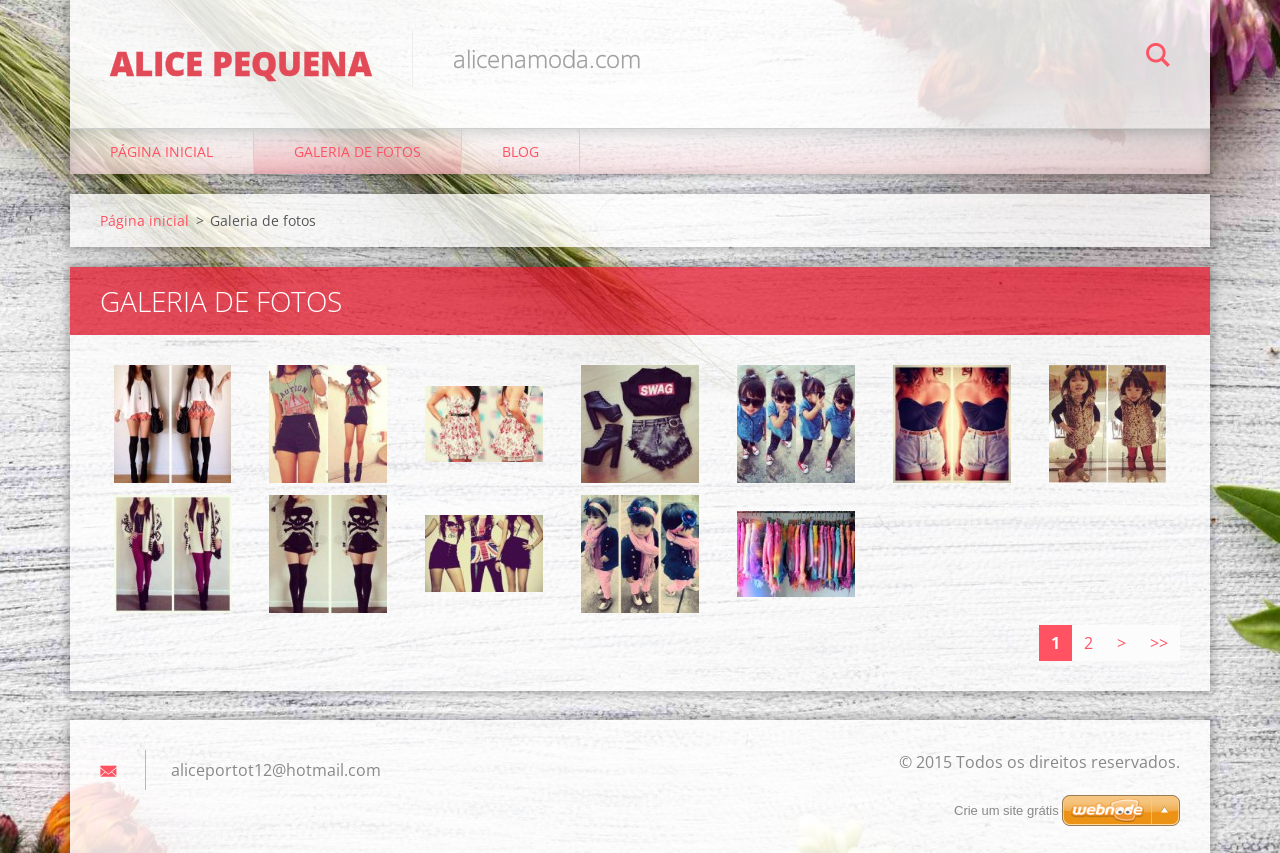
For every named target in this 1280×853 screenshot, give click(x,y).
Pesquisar (1158, 58)
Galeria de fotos (357, 151)
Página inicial (161, 151)
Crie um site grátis (1006, 810)
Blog (520, 151)
